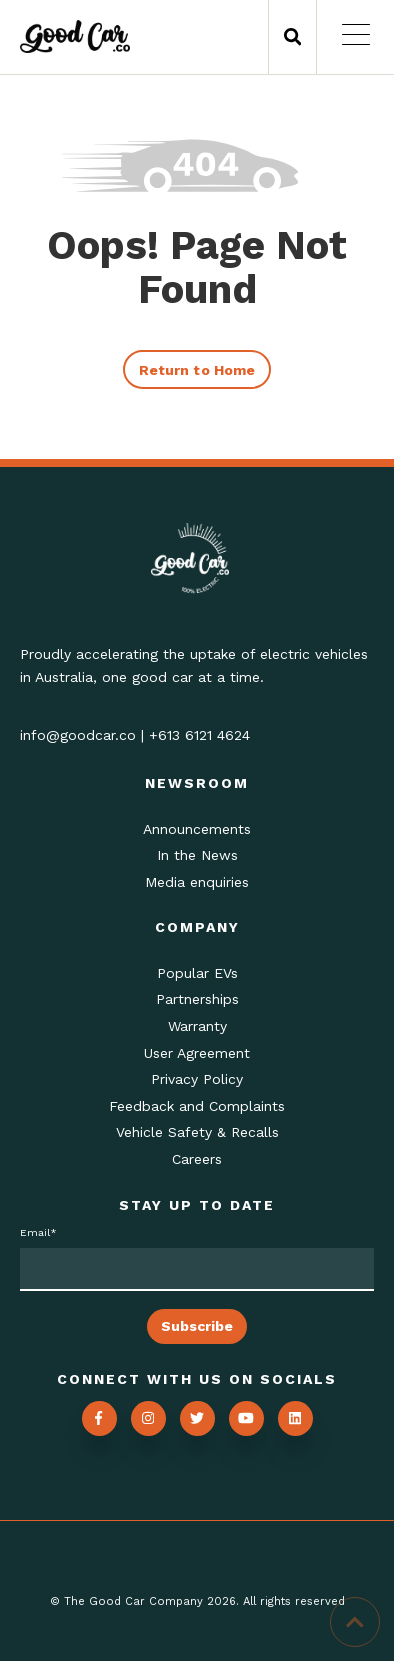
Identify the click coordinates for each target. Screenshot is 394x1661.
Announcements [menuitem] (197, 829)
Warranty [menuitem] (197, 1026)
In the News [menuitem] (197, 855)
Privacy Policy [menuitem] (197, 1079)
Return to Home (197, 370)
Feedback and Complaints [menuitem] (197, 1106)
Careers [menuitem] (197, 1159)
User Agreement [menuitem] (197, 1053)
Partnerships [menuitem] (197, 999)
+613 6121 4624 (199, 735)
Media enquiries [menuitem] (197, 882)
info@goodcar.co (78, 735)
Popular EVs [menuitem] (197, 973)
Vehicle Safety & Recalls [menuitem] (197, 1132)
